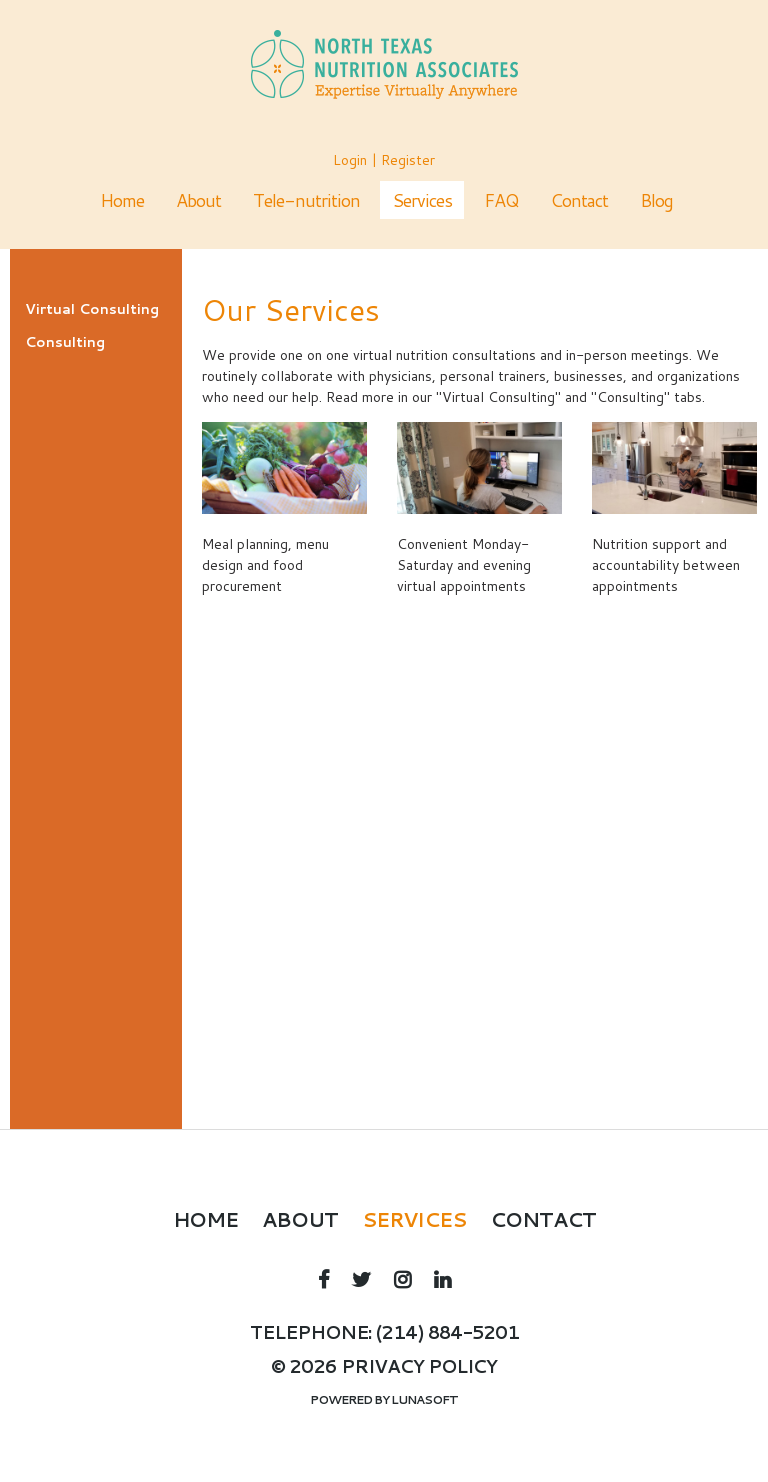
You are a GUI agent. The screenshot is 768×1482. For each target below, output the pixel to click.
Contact (579, 200)
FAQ (501, 200)
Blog (656, 200)
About (198, 200)
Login (350, 160)
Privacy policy (419, 1366)
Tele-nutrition (306, 200)
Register (408, 160)
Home (122, 200)
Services (422, 200)
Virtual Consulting (92, 309)
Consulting (65, 342)
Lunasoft (424, 1399)
